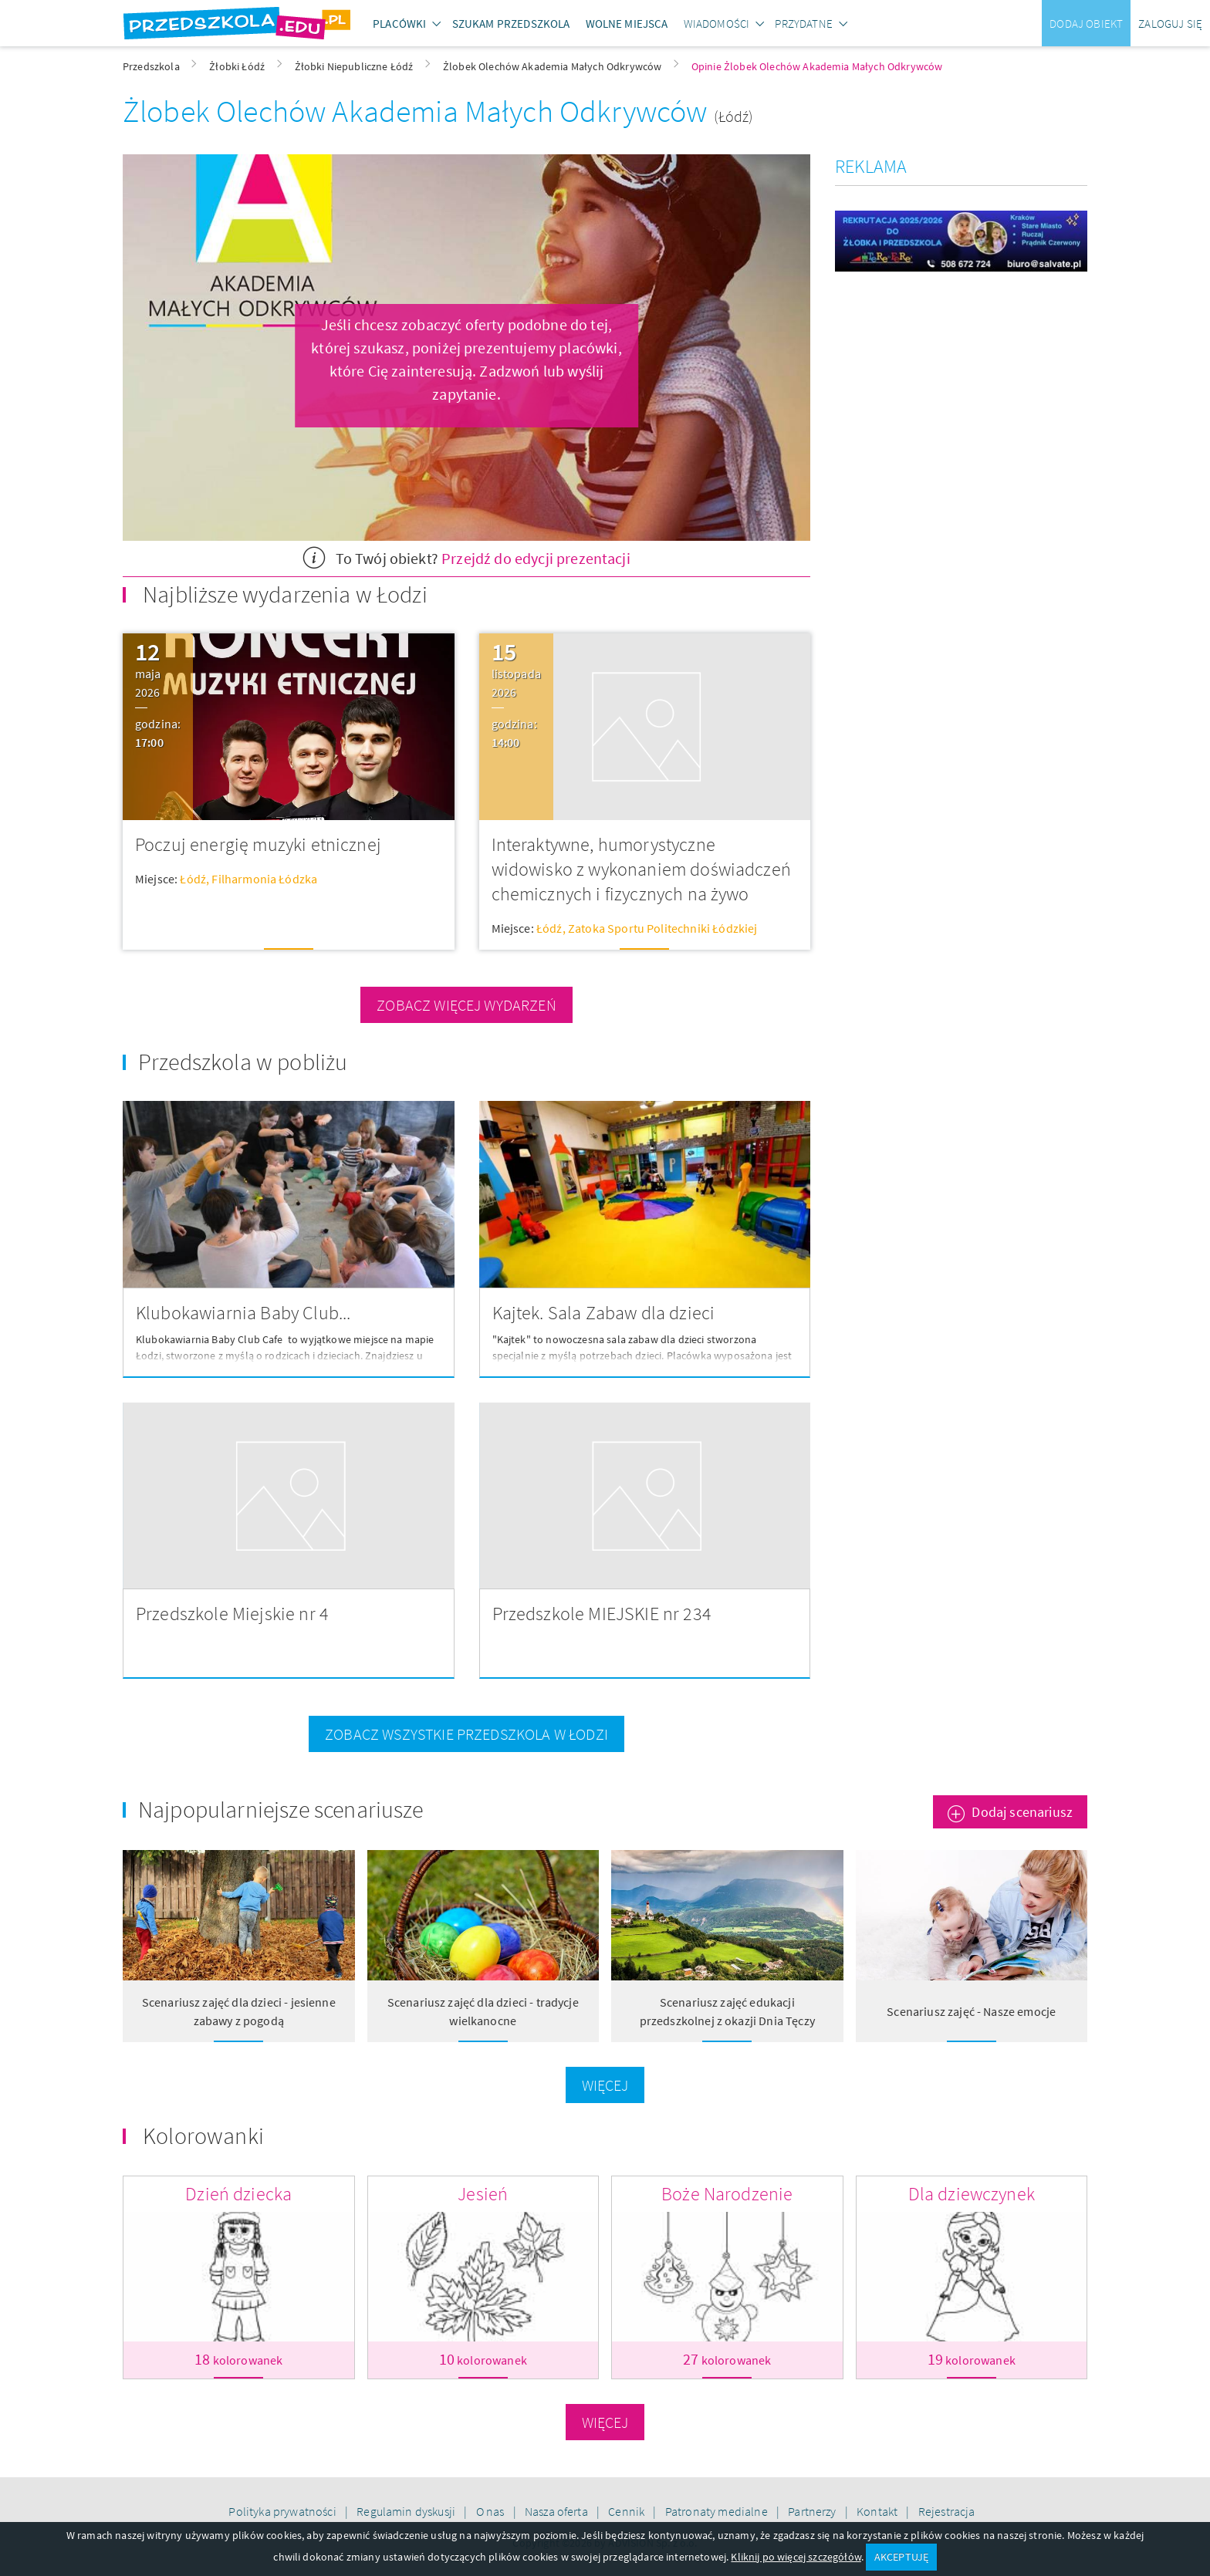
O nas (491, 2511)
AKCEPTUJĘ (901, 2557)
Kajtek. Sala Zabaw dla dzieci (603, 1313)
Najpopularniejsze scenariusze (281, 1809)
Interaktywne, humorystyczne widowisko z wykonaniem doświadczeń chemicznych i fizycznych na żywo (641, 869)
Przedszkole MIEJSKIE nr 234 (601, 1614)
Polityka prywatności (283, 2511)
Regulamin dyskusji (407, 2511)
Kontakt (878, 2511)
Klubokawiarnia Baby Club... (243, 1313)
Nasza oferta (557, 2511)
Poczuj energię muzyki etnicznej (258, 844)
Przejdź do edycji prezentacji (535, 558)
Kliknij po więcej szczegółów (795, 2557)
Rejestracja (946, 2511)
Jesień (483, 2194)
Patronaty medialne (717, 2511)
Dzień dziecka (238, 2194)
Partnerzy (813, 2511)
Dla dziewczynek (971, 2194)
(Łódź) (734, 116)
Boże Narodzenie (727, 2194)
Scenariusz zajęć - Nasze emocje (971, 2011)
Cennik (627, 2511)
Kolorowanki (203, 2135)
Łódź (193, 878)
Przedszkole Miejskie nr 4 (232, 1614)
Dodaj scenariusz (1022, 1812)
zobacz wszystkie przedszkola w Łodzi (466, 1734)
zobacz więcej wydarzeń (466, 1005)
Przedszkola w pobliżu (242, 1061)
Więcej (605, 2085)
